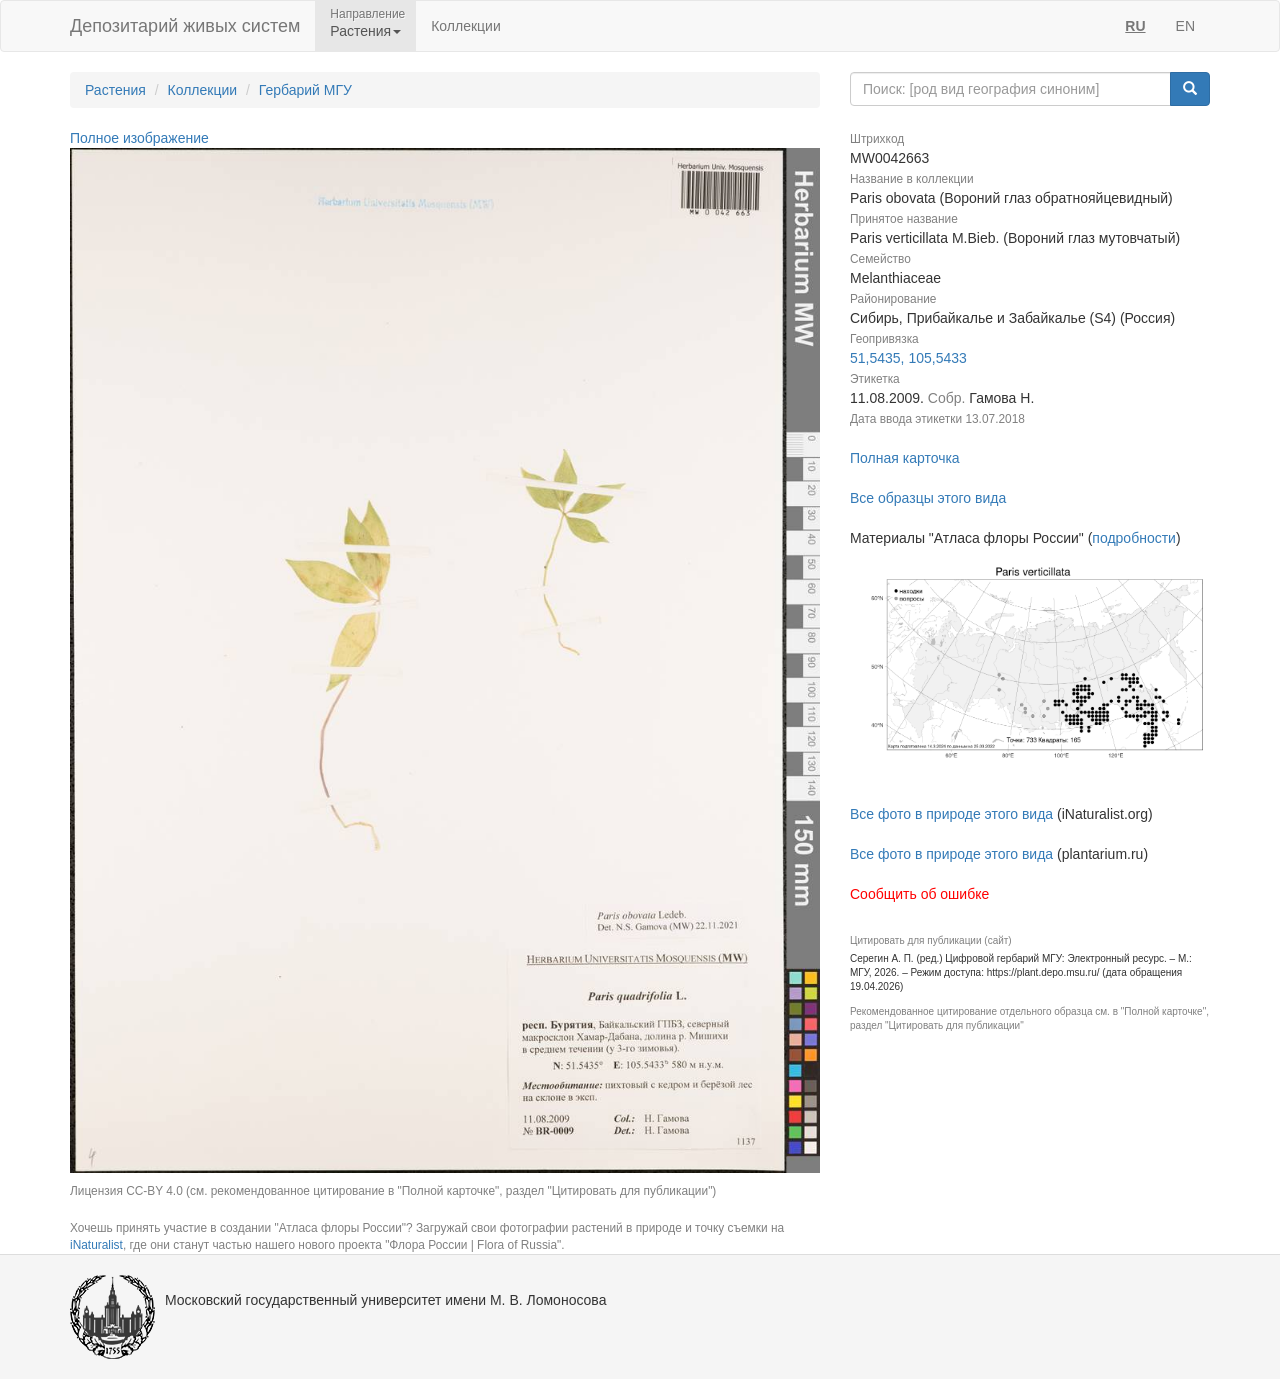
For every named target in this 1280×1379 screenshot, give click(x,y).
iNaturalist (96, 1245)
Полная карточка (905, 458)
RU (1135, 26)
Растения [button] (365, 31)
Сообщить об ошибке (919, 894)
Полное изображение (139, 138)
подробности (1134, 538)
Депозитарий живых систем (185, 26)
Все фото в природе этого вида (951, 814)
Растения (115, 90)
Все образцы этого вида (928, 498)
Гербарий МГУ (305, 90)
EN (1185, 26)
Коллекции (466, 26)
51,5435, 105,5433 (908, 358)
